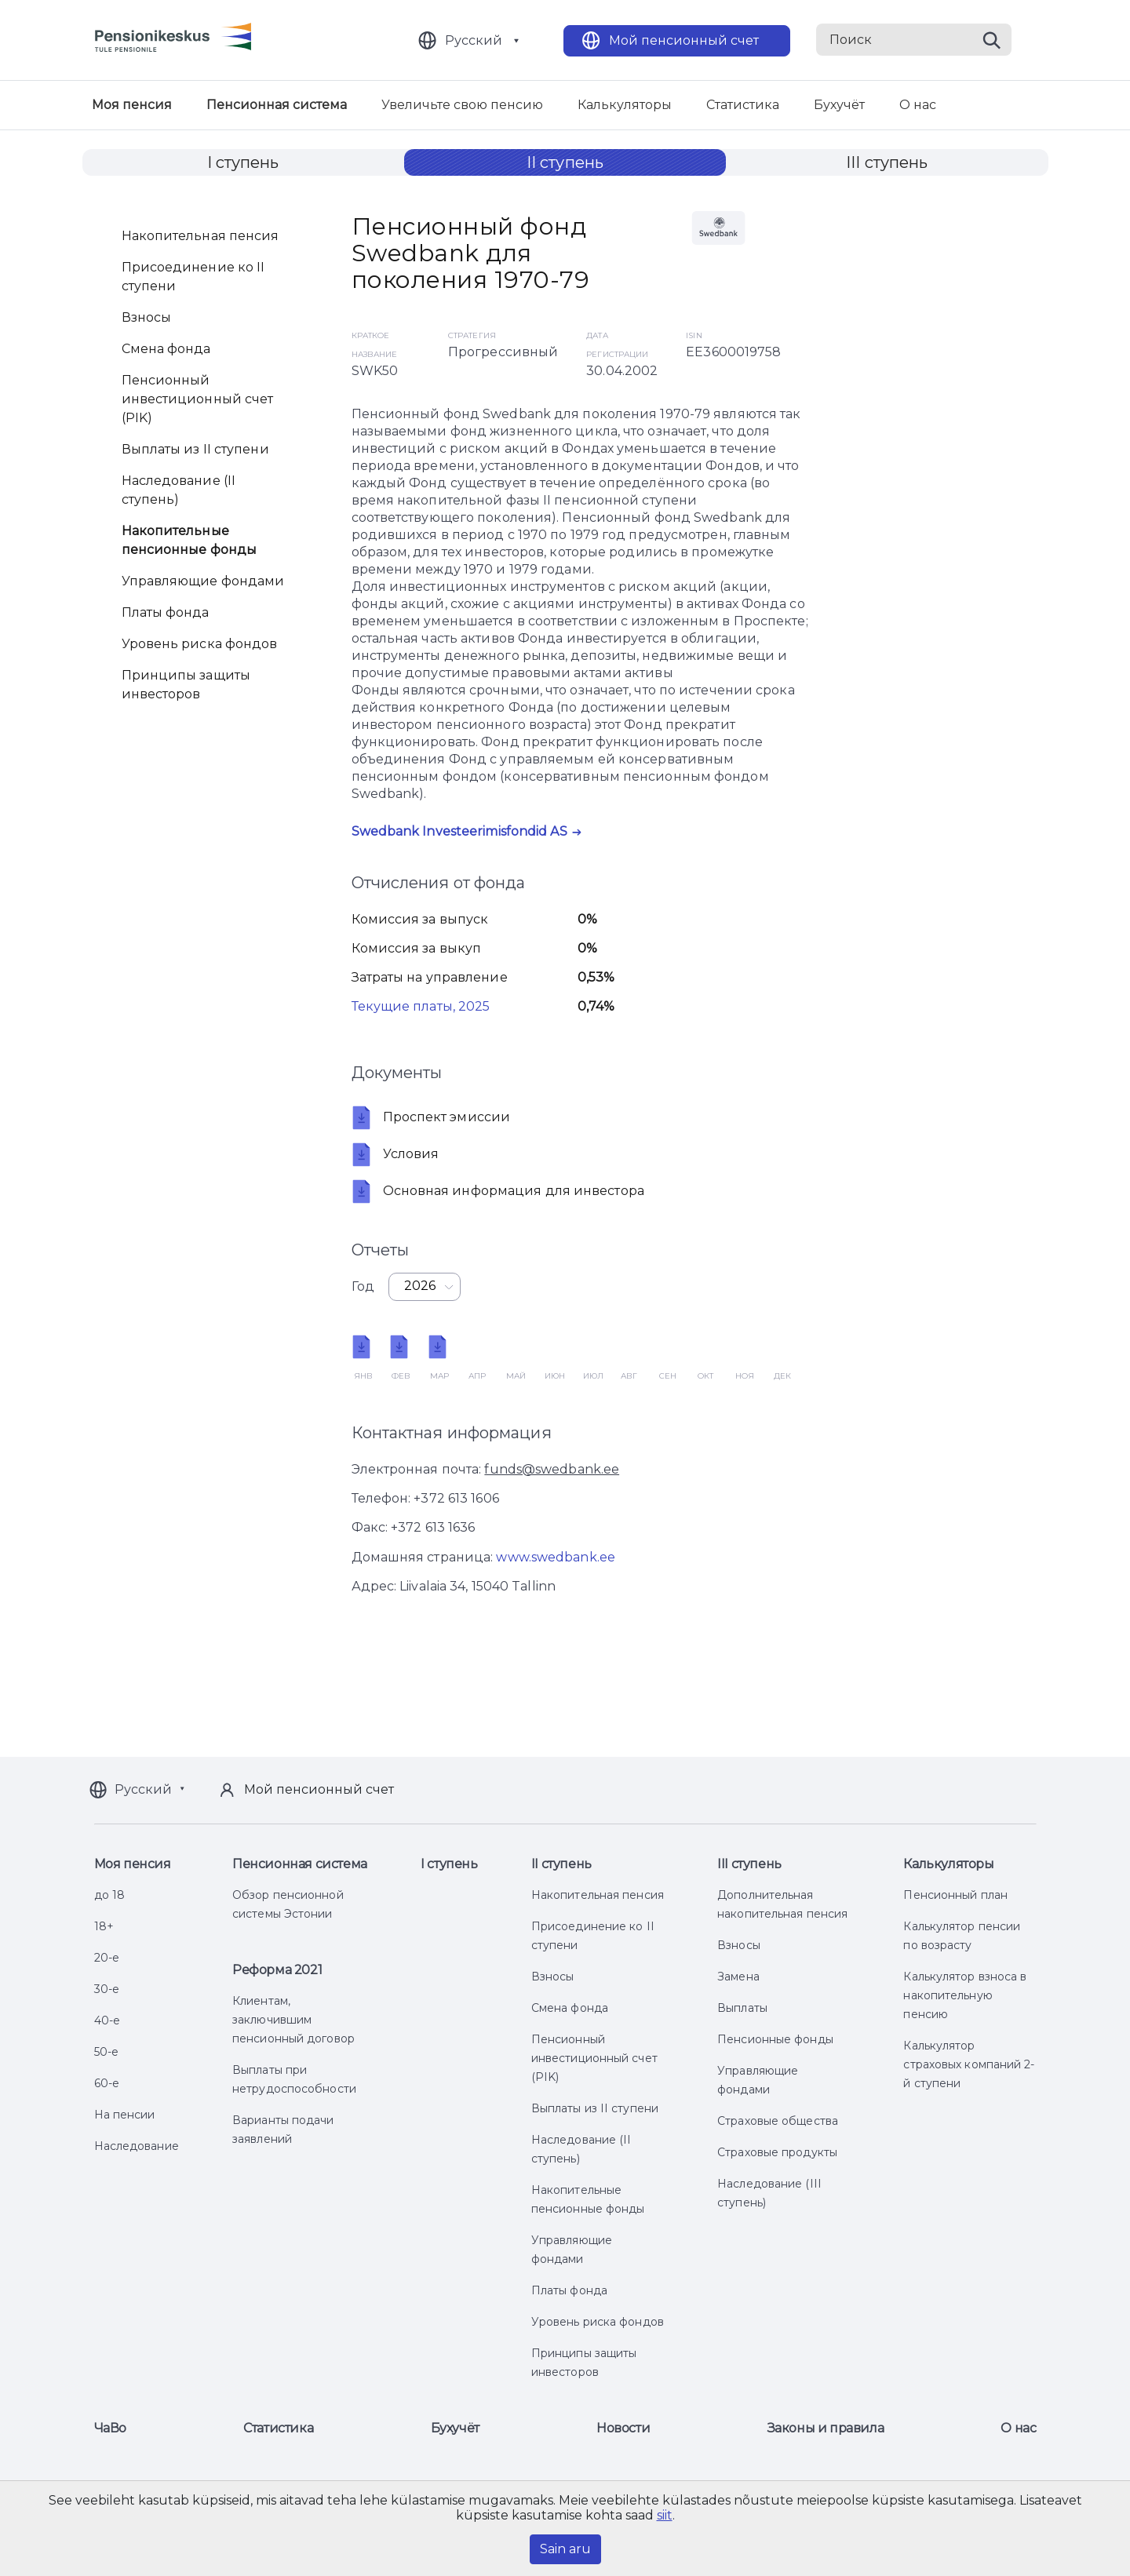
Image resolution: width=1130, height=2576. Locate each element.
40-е (107, 2020)
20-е (106, 1958)
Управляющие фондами (203, 581)
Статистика (742, 104)
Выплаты (742, 2008)
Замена (738, 1976)
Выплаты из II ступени (195, 449)
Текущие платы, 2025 (421, 1006)
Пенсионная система (276, 104)
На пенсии (124, 2115)
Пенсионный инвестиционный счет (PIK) (198, 399)
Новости (623, 2428)
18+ (104, 1926)
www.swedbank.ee (555, 1557)
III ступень (887, 162)
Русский (473, 40)
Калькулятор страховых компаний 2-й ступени (968, 2064)
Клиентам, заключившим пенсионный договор (293, 2020)
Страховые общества (777, 2121)
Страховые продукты (777, 2152)
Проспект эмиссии (431, 1116)
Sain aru (565, 2548)
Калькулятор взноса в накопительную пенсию (964, 1995)
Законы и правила (825, 2428)
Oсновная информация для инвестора (498, 1190)
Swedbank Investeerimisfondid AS (459, 831)
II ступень (565, 162)
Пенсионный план (955, 1895)
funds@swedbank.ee (551, 1469)
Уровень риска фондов (200, 643)
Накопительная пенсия (200, 235)
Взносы (147, 317)
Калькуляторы (625, 104)
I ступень (243, 162)
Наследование (136, 2146)
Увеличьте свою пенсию (462, 104)
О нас (917, 104)
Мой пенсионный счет (684, 40)
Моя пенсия (132, 104)
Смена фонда (166, 348)
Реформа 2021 (277, 1969)
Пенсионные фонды (775, 2039)
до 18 (110, 1895)
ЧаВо (110, 2428)
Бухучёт (839, 104)
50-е (106, 2052)
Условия (395, 1153)
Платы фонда (166, 612)
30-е (106, 1989)
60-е (106, 2083)
